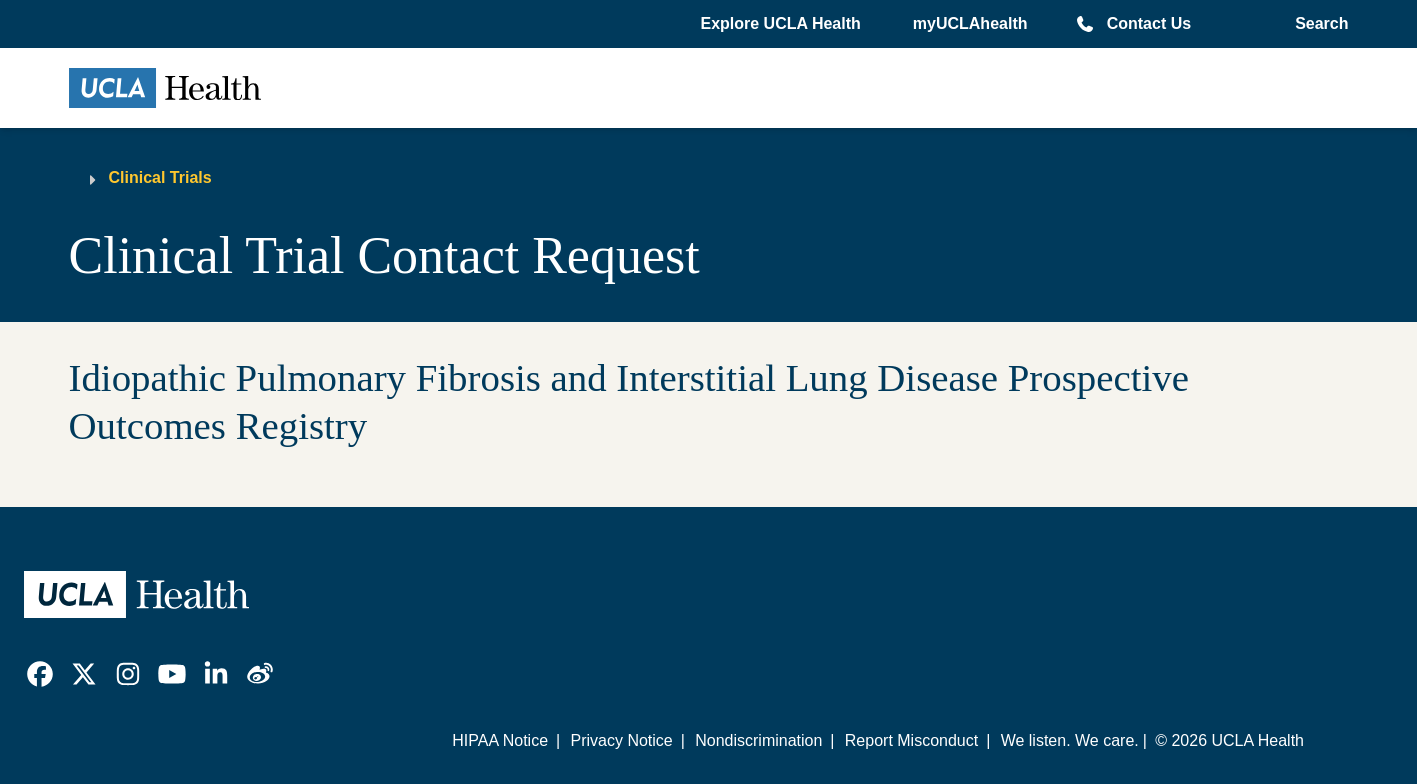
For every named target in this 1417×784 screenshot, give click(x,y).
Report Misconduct (911, 740)
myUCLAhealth (970, 23)
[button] (782, 24)
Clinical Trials (160, 177)
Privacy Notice (621, 740)
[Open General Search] (1317, 24)
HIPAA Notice (500, 740)
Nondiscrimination (758, 740)
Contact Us (1149, 23)
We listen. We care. (1070, 740)
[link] (40, 674)
